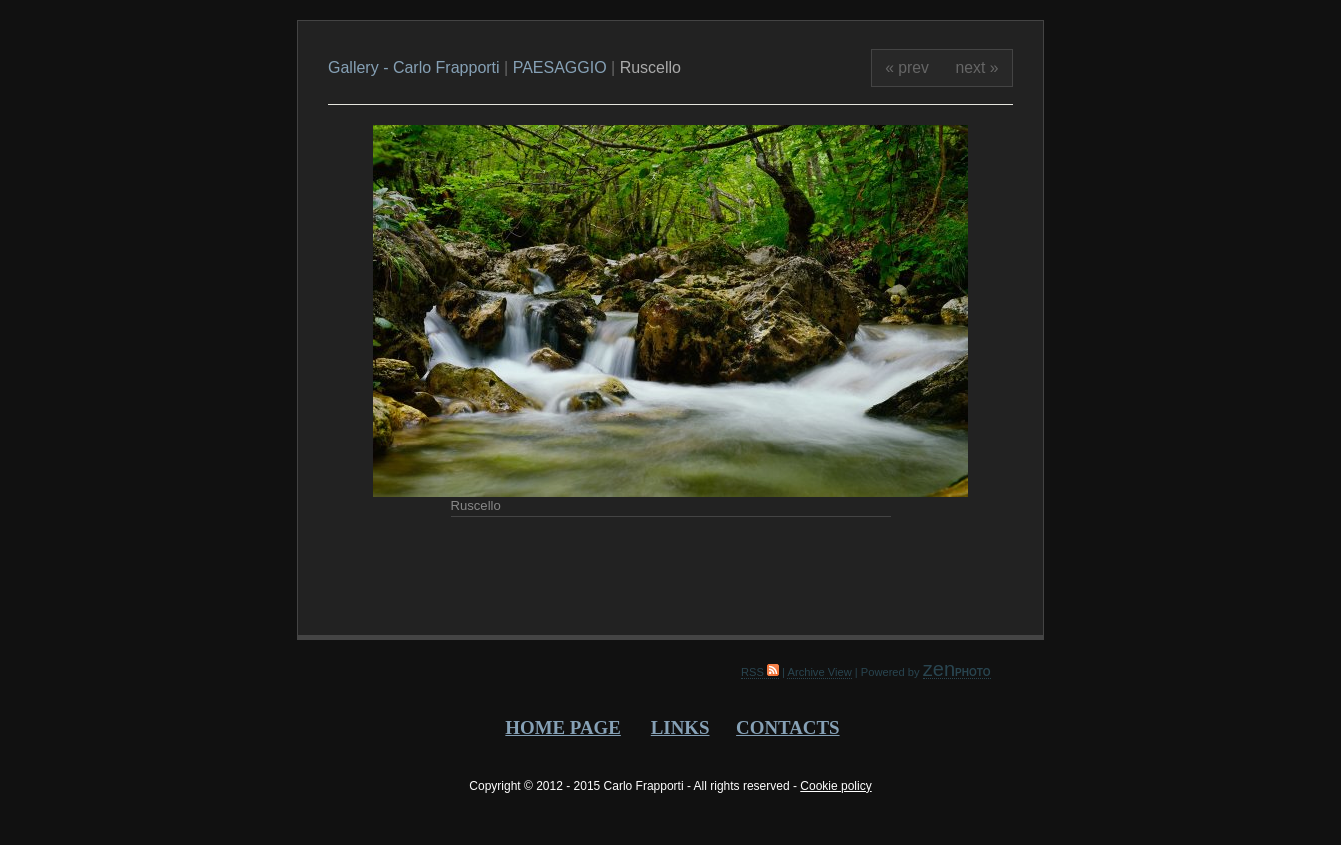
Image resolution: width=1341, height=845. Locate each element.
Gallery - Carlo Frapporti (416, 67)
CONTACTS (787, 727)
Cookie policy (835, 786)
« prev (907, 67)
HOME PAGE (563, 727)
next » (977, 67)
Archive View (819, 672)
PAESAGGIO (560, 67)
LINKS (680, 727)
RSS (760, 672)
